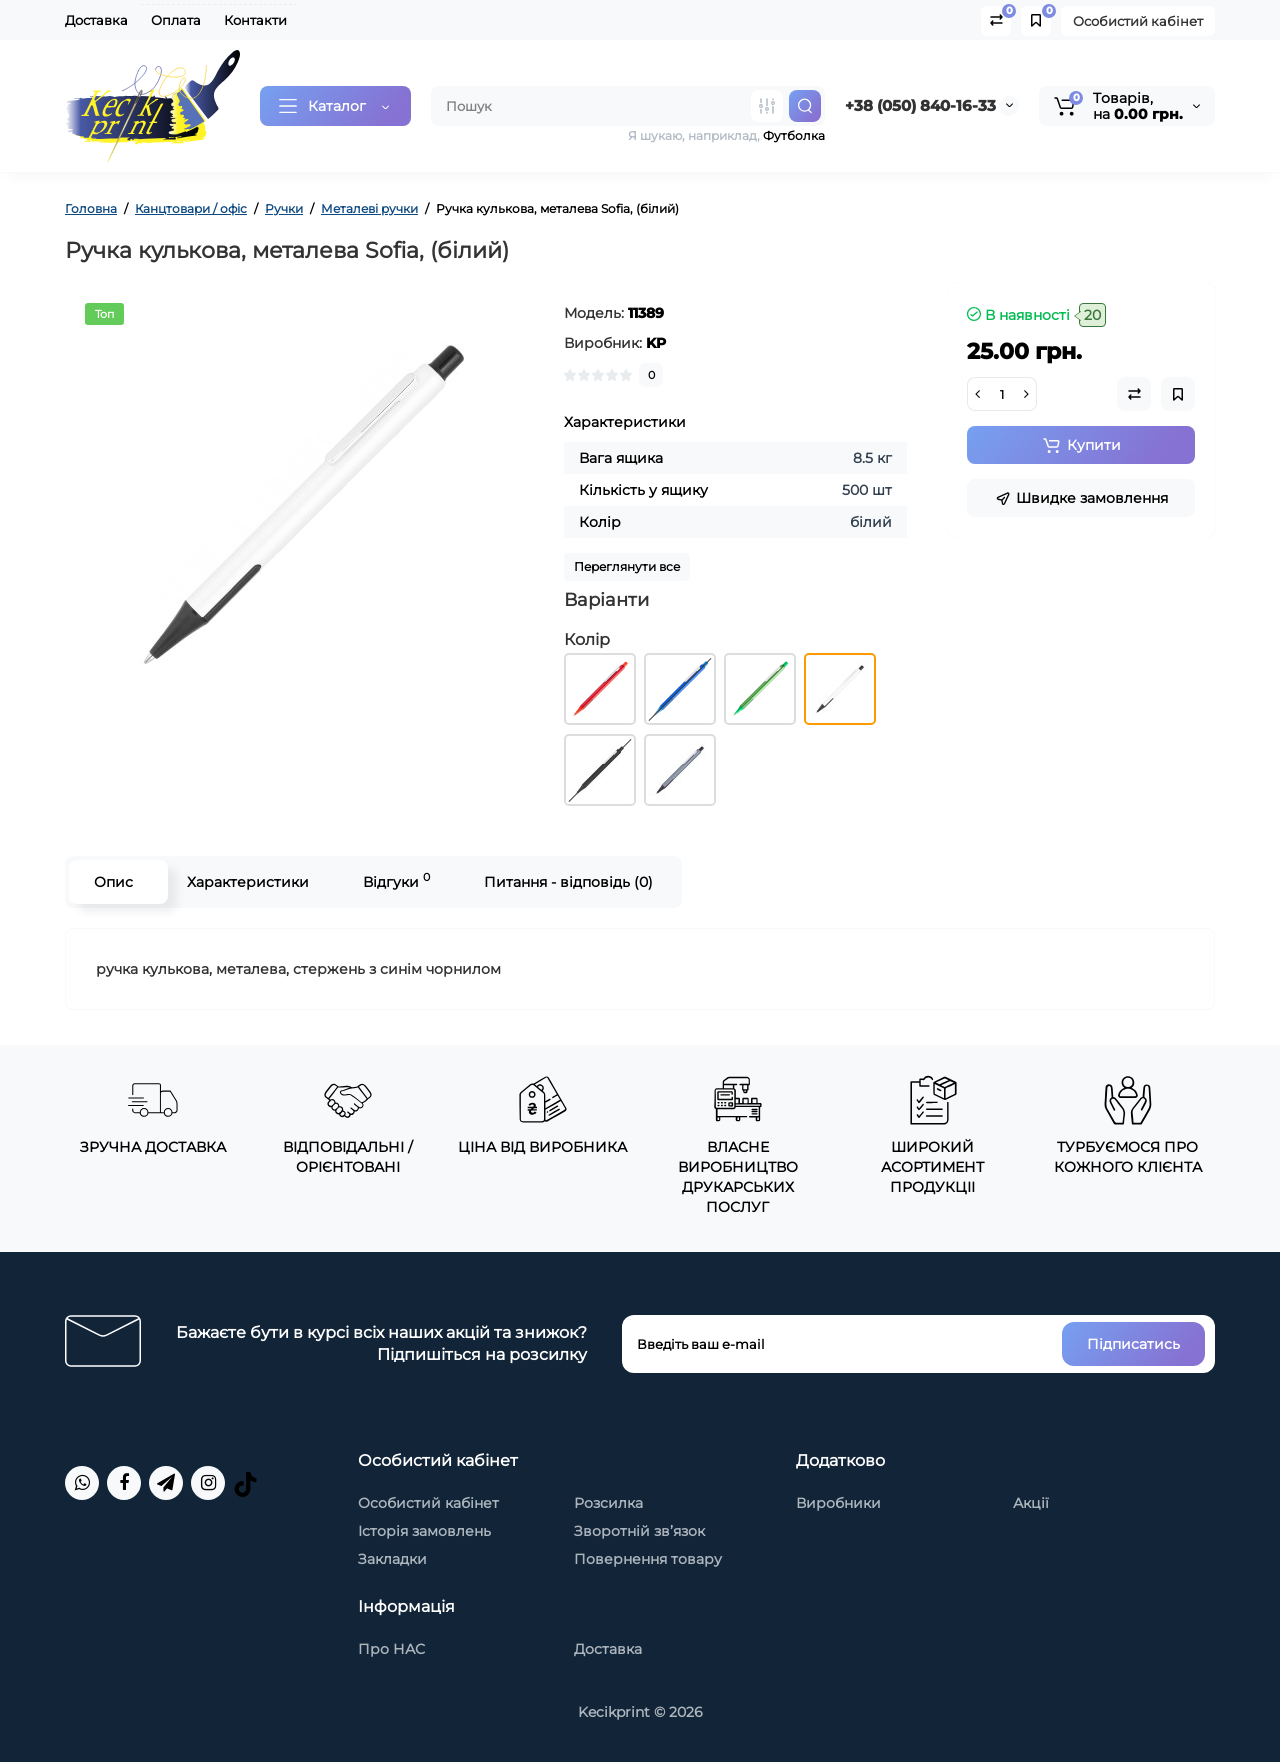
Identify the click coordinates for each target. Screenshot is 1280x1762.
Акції (1031, 1503)
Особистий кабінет (1138, 21)
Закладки (392, 1559)
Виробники (838, 1503)
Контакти (255, 20)
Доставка (96, 20)
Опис (113, 882)
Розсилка (608, 1503)
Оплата (176, 20)
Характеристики (248, 882)
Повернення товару (648, 1559)
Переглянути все (627, 566)
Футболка (794, 135)
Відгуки (396, 880)
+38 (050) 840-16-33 (920, 105)
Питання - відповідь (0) (568, 882)
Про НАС (391, 1649)
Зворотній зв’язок (639, 1531)
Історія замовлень (424, 1531)
